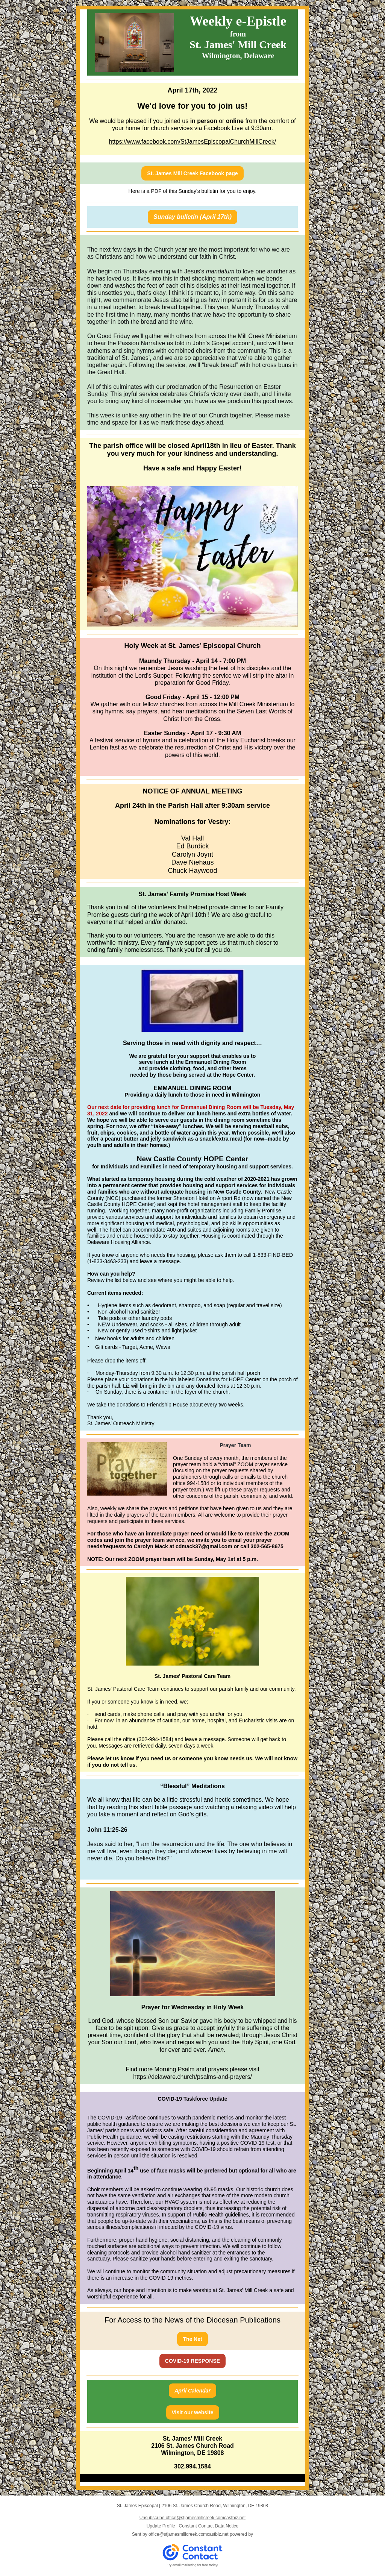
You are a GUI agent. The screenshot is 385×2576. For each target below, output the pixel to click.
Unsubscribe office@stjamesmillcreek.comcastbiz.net (192, 2517)
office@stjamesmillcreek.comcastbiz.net (189, 2534)
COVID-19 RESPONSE (192, 2361)
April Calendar (192, 2391)
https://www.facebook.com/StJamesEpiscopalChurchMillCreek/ (192, 141)
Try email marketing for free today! (192, 2565)
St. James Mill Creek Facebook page (192, 173)
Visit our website (193, 2412)
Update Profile (161, 2526)
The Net (192, 2339)
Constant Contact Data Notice (209, 2526)
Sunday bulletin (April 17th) (192, 217)
